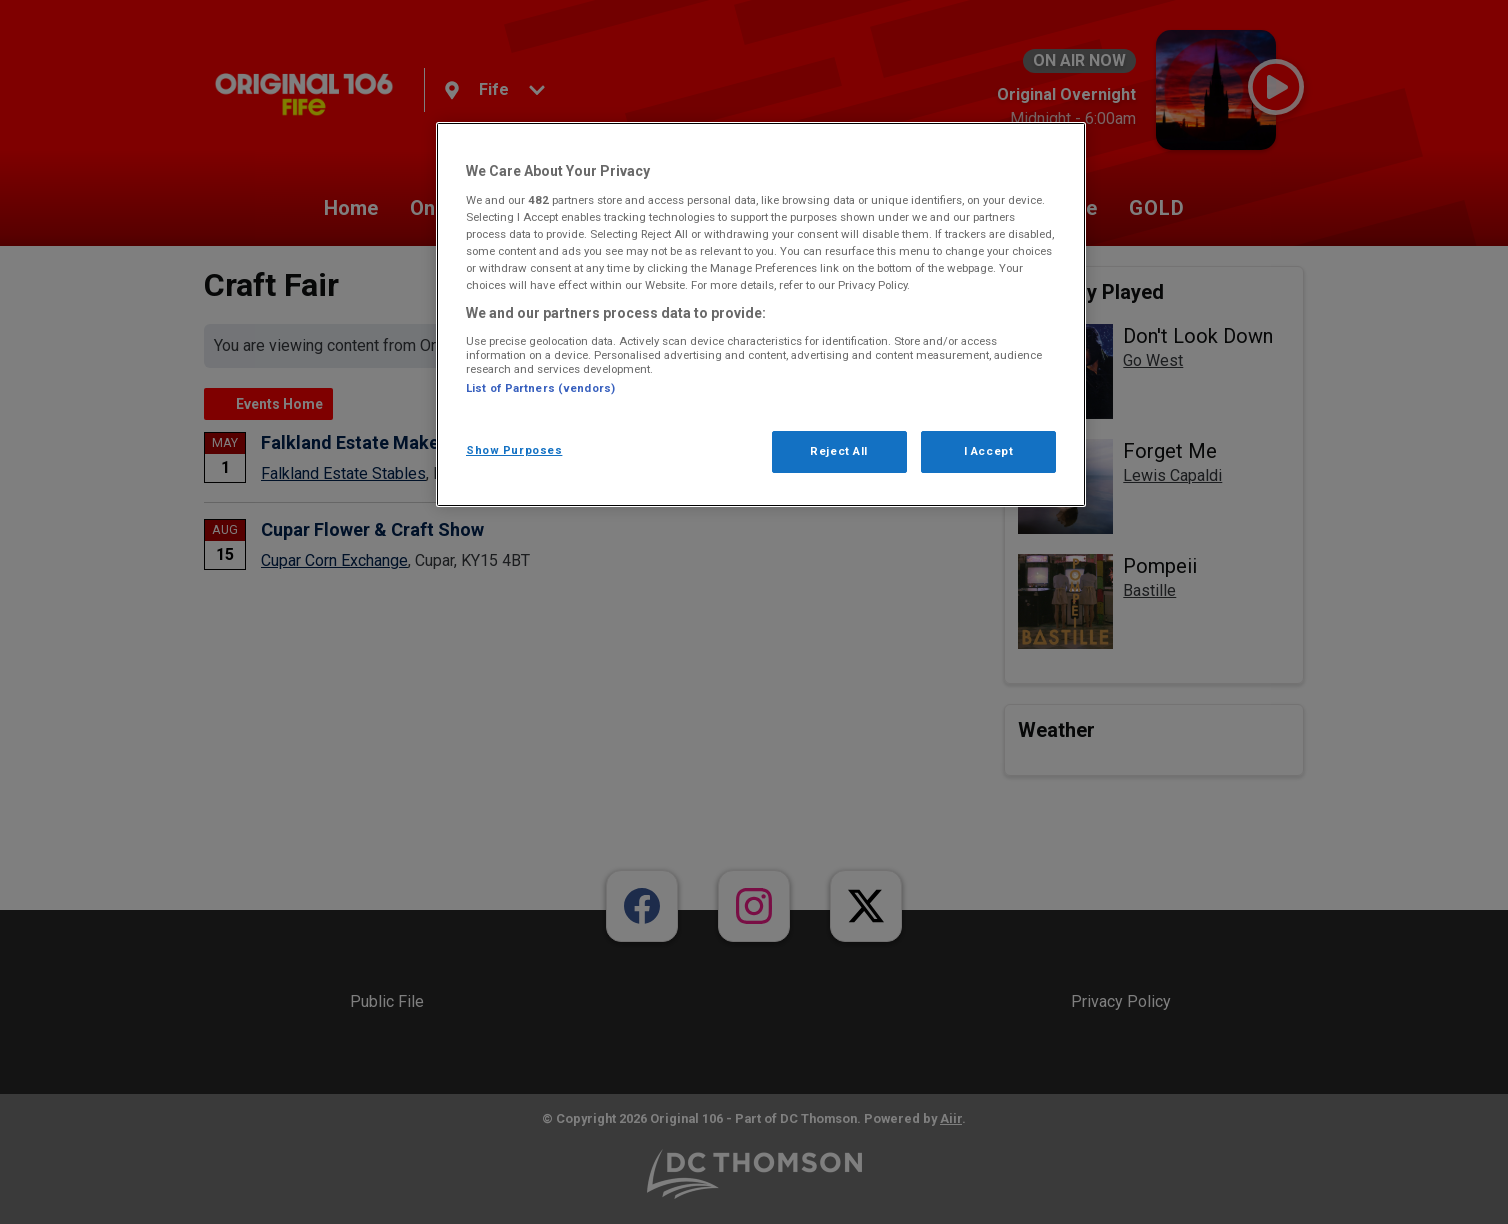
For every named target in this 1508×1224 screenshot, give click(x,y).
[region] (761, 314)
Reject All (839, 451)
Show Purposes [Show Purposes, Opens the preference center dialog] (514, 450)
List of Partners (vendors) (540, 388)
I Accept (989, 451)
